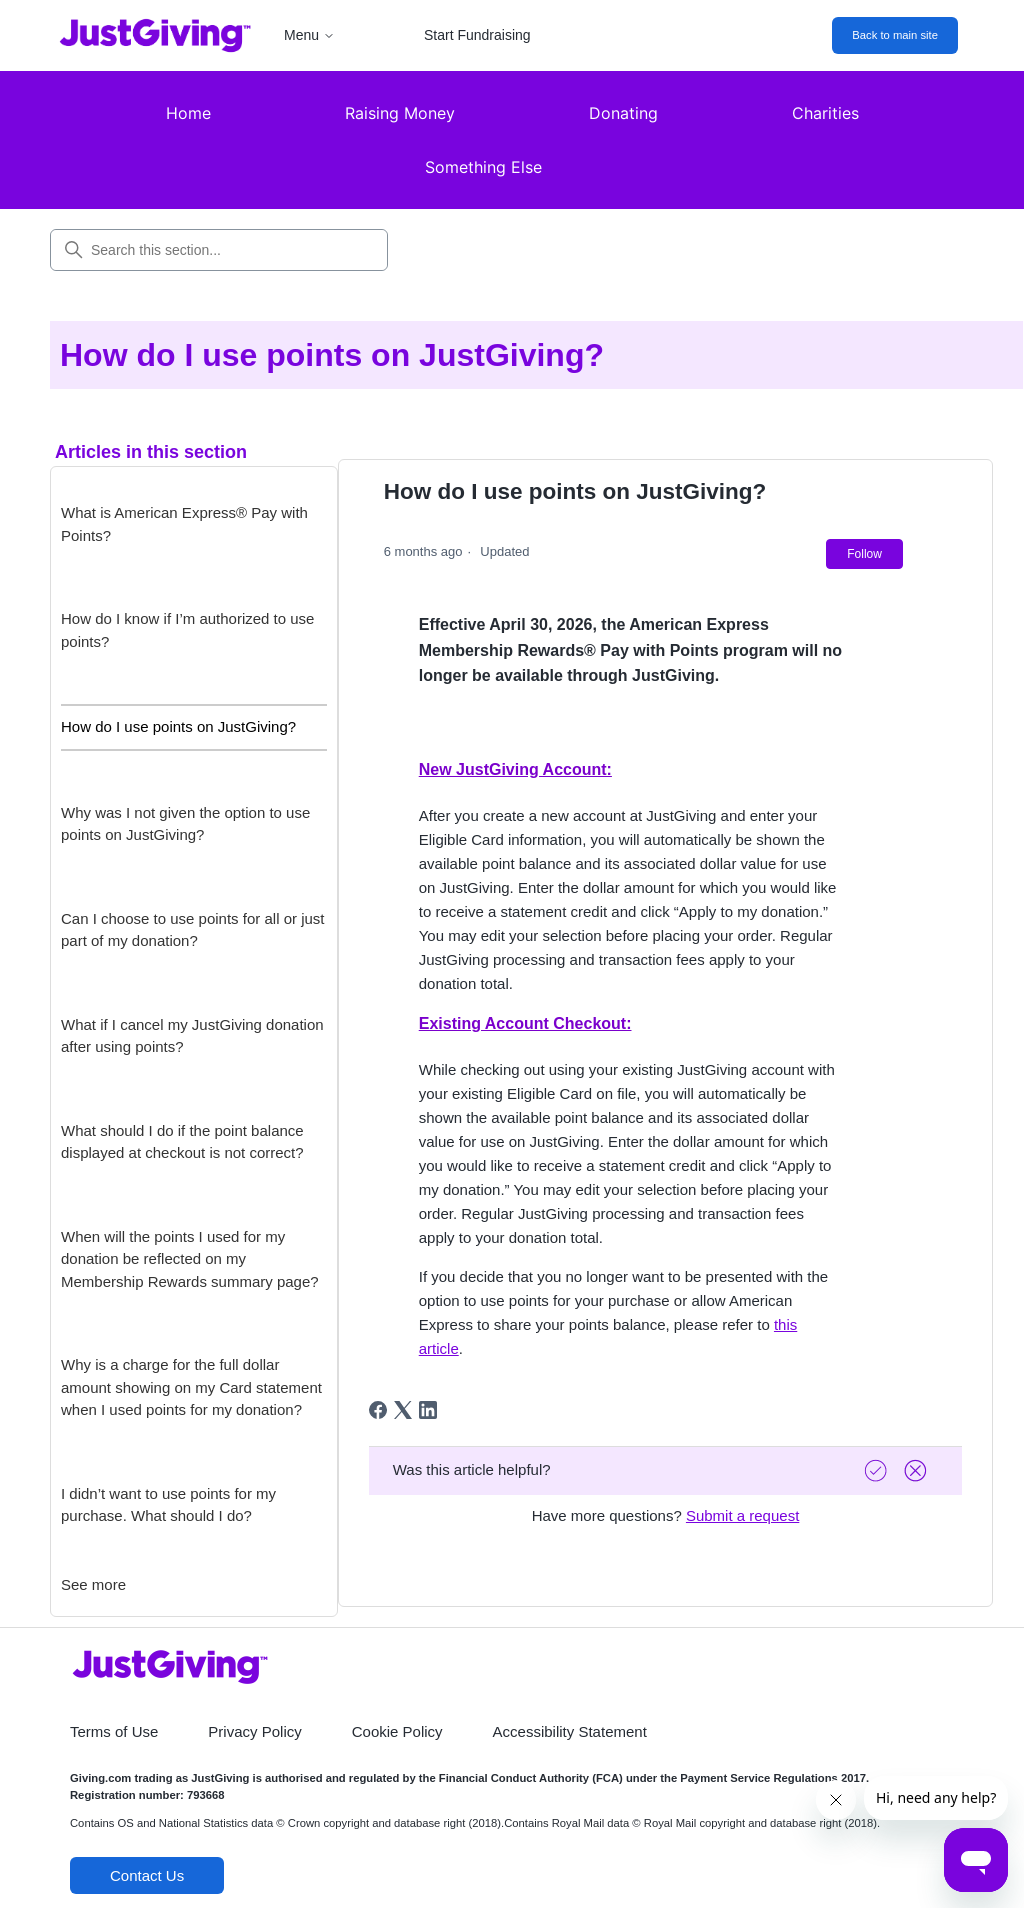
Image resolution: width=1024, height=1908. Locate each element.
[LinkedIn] (428, 1410)
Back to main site (895, 35)
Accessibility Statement (570, 1731)
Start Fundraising (477, 35)
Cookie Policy (397, 1731)
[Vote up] (878, 1470)
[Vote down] (918, 1470)
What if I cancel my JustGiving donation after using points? (192, 1036)
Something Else (483, 167)
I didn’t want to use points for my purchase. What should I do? (168, 1505)
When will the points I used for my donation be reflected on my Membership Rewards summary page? (190, 1259)
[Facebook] (378, 1410)
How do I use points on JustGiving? (178, 726)
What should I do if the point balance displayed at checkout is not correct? (182, 1142)
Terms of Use (114, 1731)
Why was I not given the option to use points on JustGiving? (185, 824)
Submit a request (742, 1515)
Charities (825, 113)
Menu (309, 35)
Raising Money (400, 113)
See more (93, 1584)
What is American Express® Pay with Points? (184, 524)
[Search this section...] (219, 250)
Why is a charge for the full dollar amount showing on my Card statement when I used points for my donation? (191, 1387)
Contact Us (147, 1875)
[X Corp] (403, 1410)
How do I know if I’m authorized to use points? (187, 630)
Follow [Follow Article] (864, 554)
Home (188, 113)
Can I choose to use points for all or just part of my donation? (192, 930)
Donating (623, 113)
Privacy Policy (254, 1731)
